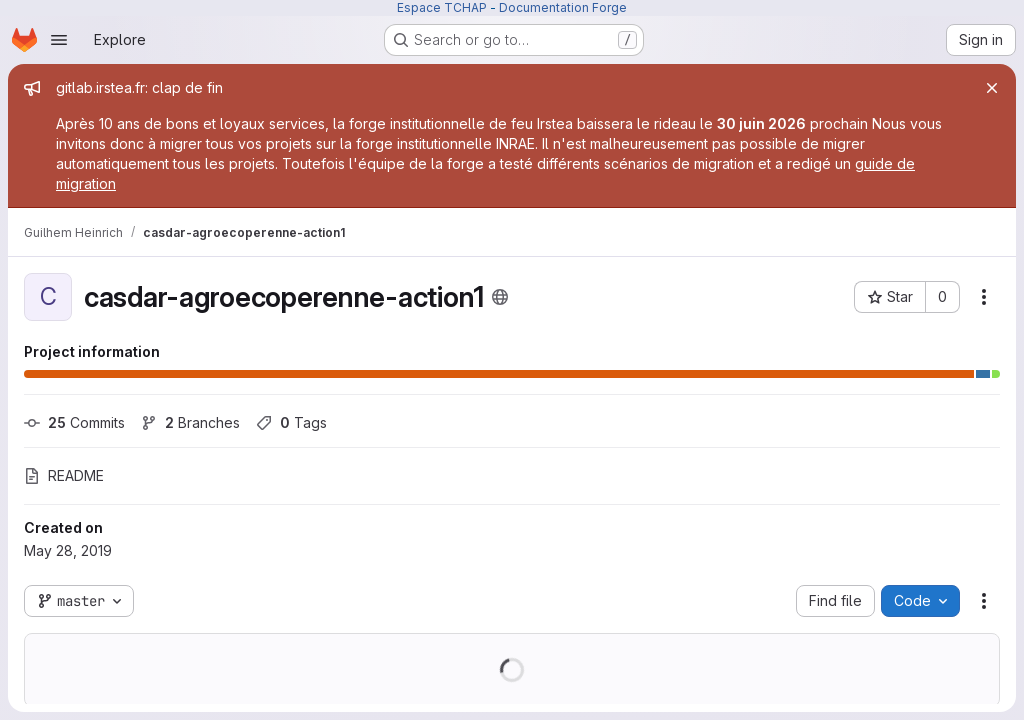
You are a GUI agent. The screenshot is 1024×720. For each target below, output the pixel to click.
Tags (291, 422)
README (64, 475)
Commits (74, 422)
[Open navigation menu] (59, 40)
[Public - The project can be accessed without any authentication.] (500, 297)
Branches (190, 422)
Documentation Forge (563, 7)
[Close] (992, 88)
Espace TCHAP (442, 7)
